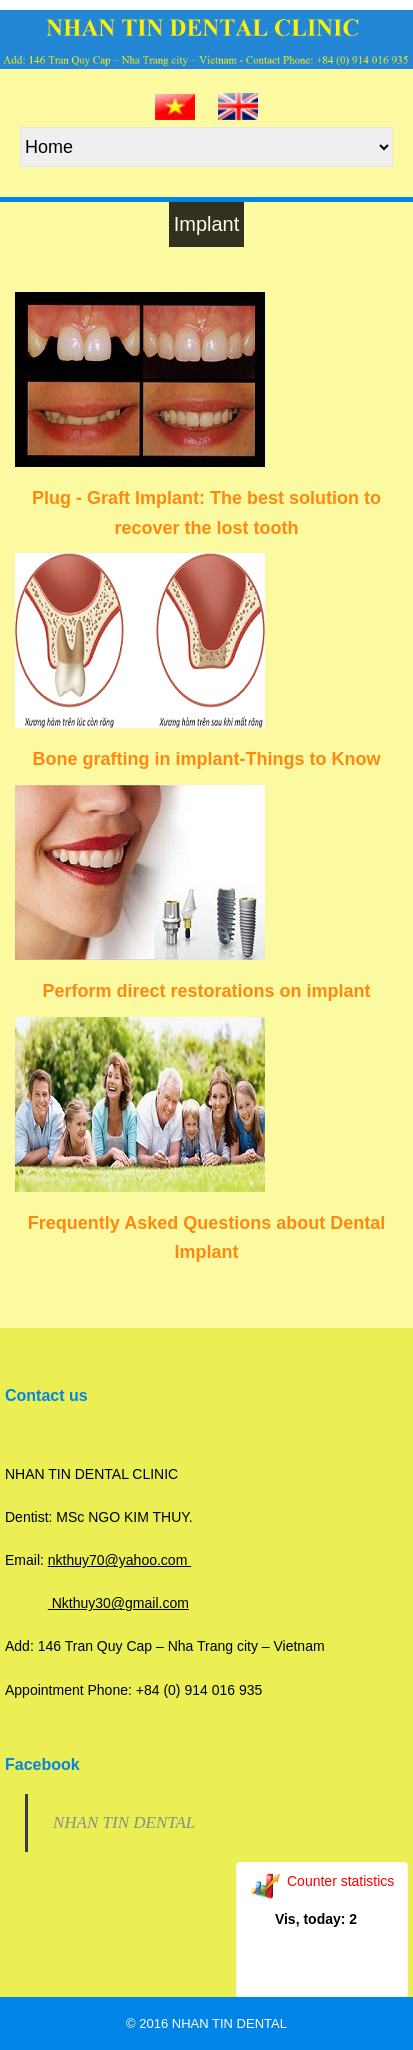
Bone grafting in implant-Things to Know (207, 759)
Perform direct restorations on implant (206, 991)
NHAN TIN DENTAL (124, 1822)
